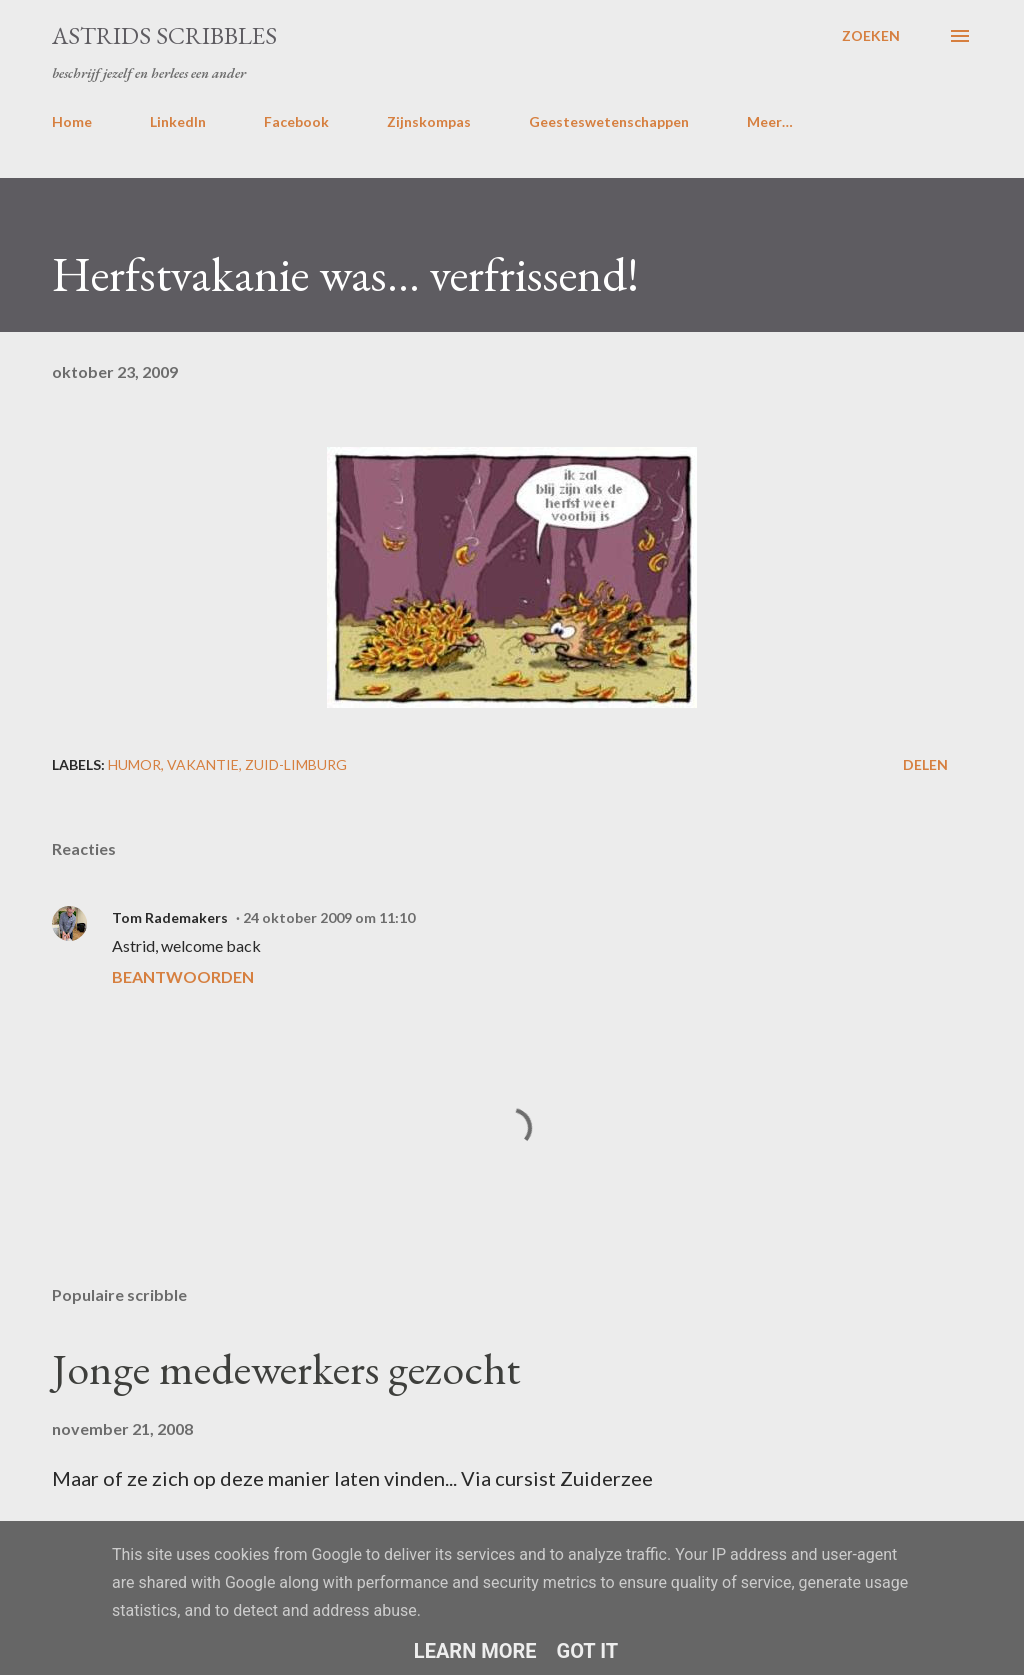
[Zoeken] (871, 36)
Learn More (475, 1651)
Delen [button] (925, 764)
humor (134, 764)
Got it (588, 1651)
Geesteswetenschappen (609, 121)
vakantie (203, 764)
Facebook (296, 121)
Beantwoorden (183, 976)
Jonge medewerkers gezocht (286, 1368)
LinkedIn (178, 121)
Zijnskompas (429, 121)
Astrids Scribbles (164, 35)
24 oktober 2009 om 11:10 (329, 917)
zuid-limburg (296, 764)
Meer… (770, 121)
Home (72, 121)
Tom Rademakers (170, 917)
